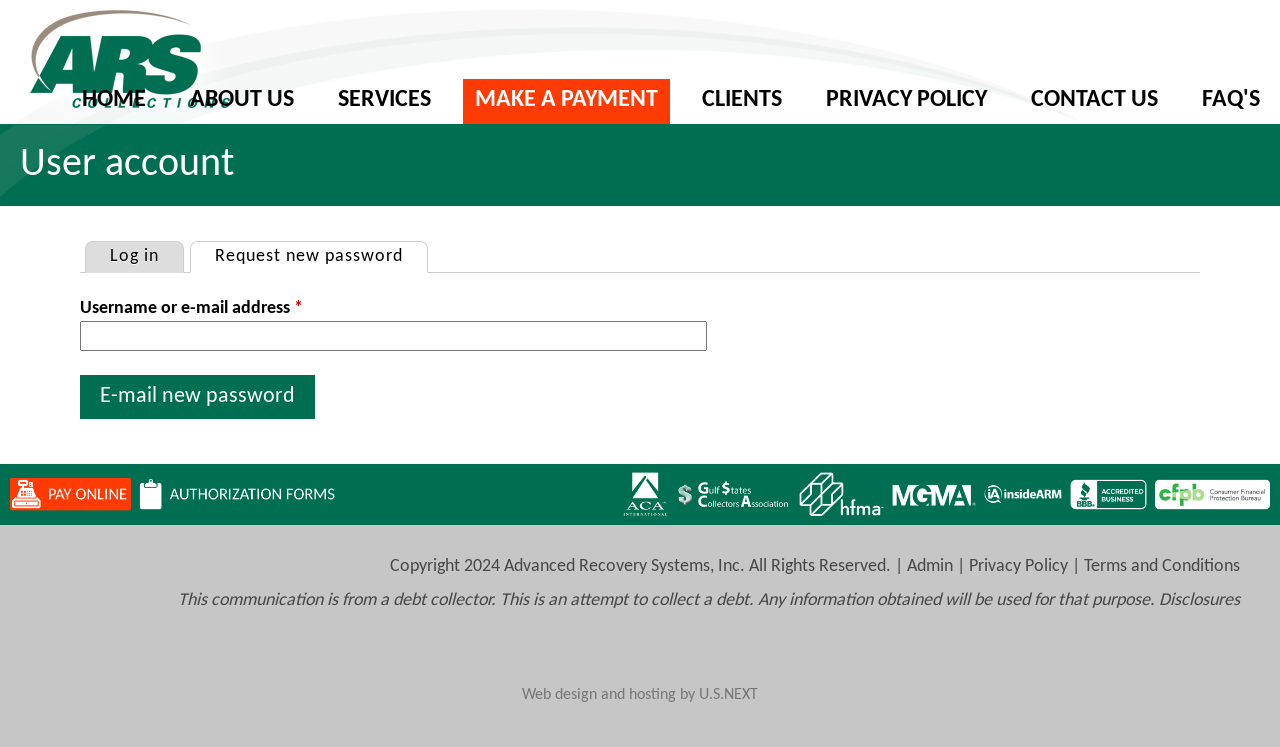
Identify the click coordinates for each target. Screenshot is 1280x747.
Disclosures (1199, 600)
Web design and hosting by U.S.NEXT (640, 695)
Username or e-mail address (191, 308)
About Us (242, 100)
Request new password (321, 254)
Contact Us (1094, 100)
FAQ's (1231, 100)
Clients (742, 100)
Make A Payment (566, 100)
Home (114, 100)
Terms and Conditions (1162, 566)
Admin (930, 566)
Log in (134, 256)
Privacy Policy (906, 100)
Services (384, 100)
